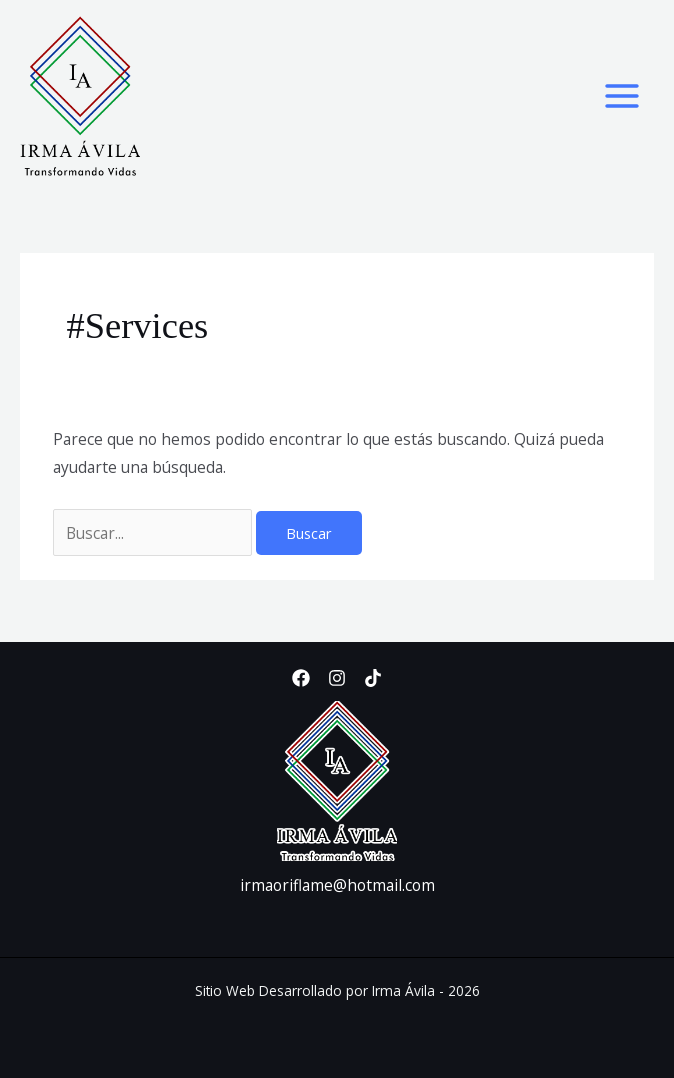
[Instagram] (337, 678)
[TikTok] (373, 678)
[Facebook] (301, 678)
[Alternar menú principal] (622, 95)
